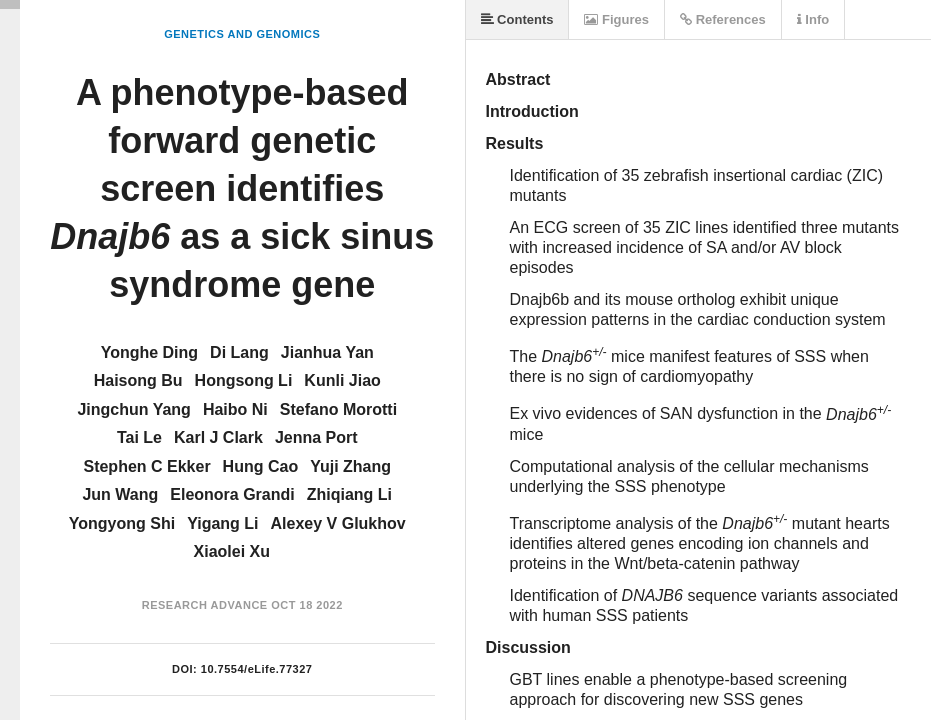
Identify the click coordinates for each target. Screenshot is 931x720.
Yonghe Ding (149, 352)
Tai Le (139, 437)
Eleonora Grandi (232, 494)
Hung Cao (261, 466)
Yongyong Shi (122, 523)
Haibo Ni (235, 409)
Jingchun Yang (134, 409)
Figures (616, 19)
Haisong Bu (138, 380)
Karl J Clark (218, 437)
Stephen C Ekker (146, 466)
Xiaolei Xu (232, 551)
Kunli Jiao (342, 380)
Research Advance (205, 605)
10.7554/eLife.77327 (257, 669)
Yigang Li (222, 523)
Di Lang (239, 352)
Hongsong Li (244, 380)
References (723, 19)
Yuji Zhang (350, 466)
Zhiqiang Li (349, 494)
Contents (517, 19)
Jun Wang (120, 494)
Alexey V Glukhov (338, 523)
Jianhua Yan (327, 352)
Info (813, 19)
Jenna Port (316, 437)
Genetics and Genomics (242, 34)
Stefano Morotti (338, 409)
